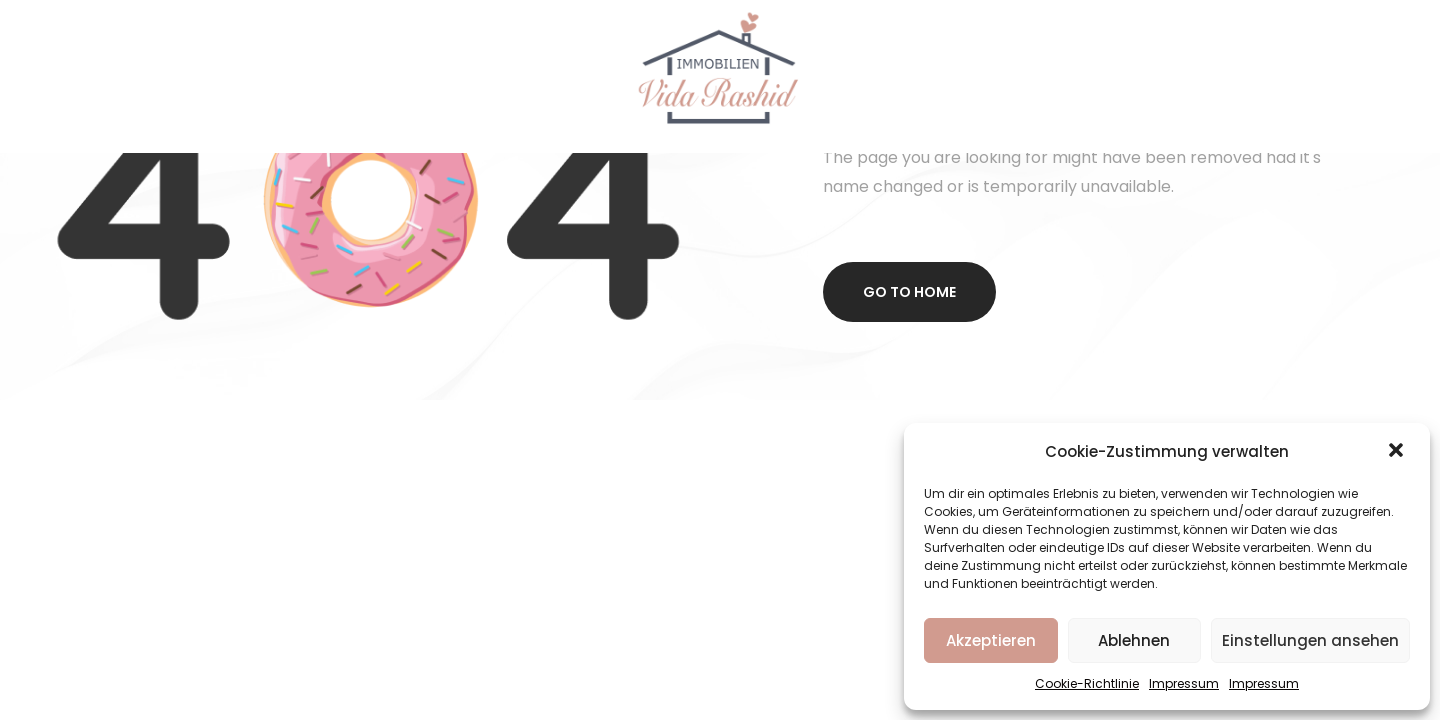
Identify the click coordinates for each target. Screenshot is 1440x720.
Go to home (909, 292)
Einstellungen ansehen (1310, 640)
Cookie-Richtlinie (1087, 683)
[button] (1398, 452)
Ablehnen (1134, 640)
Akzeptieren (991, 640)
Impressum (1184, 683)
